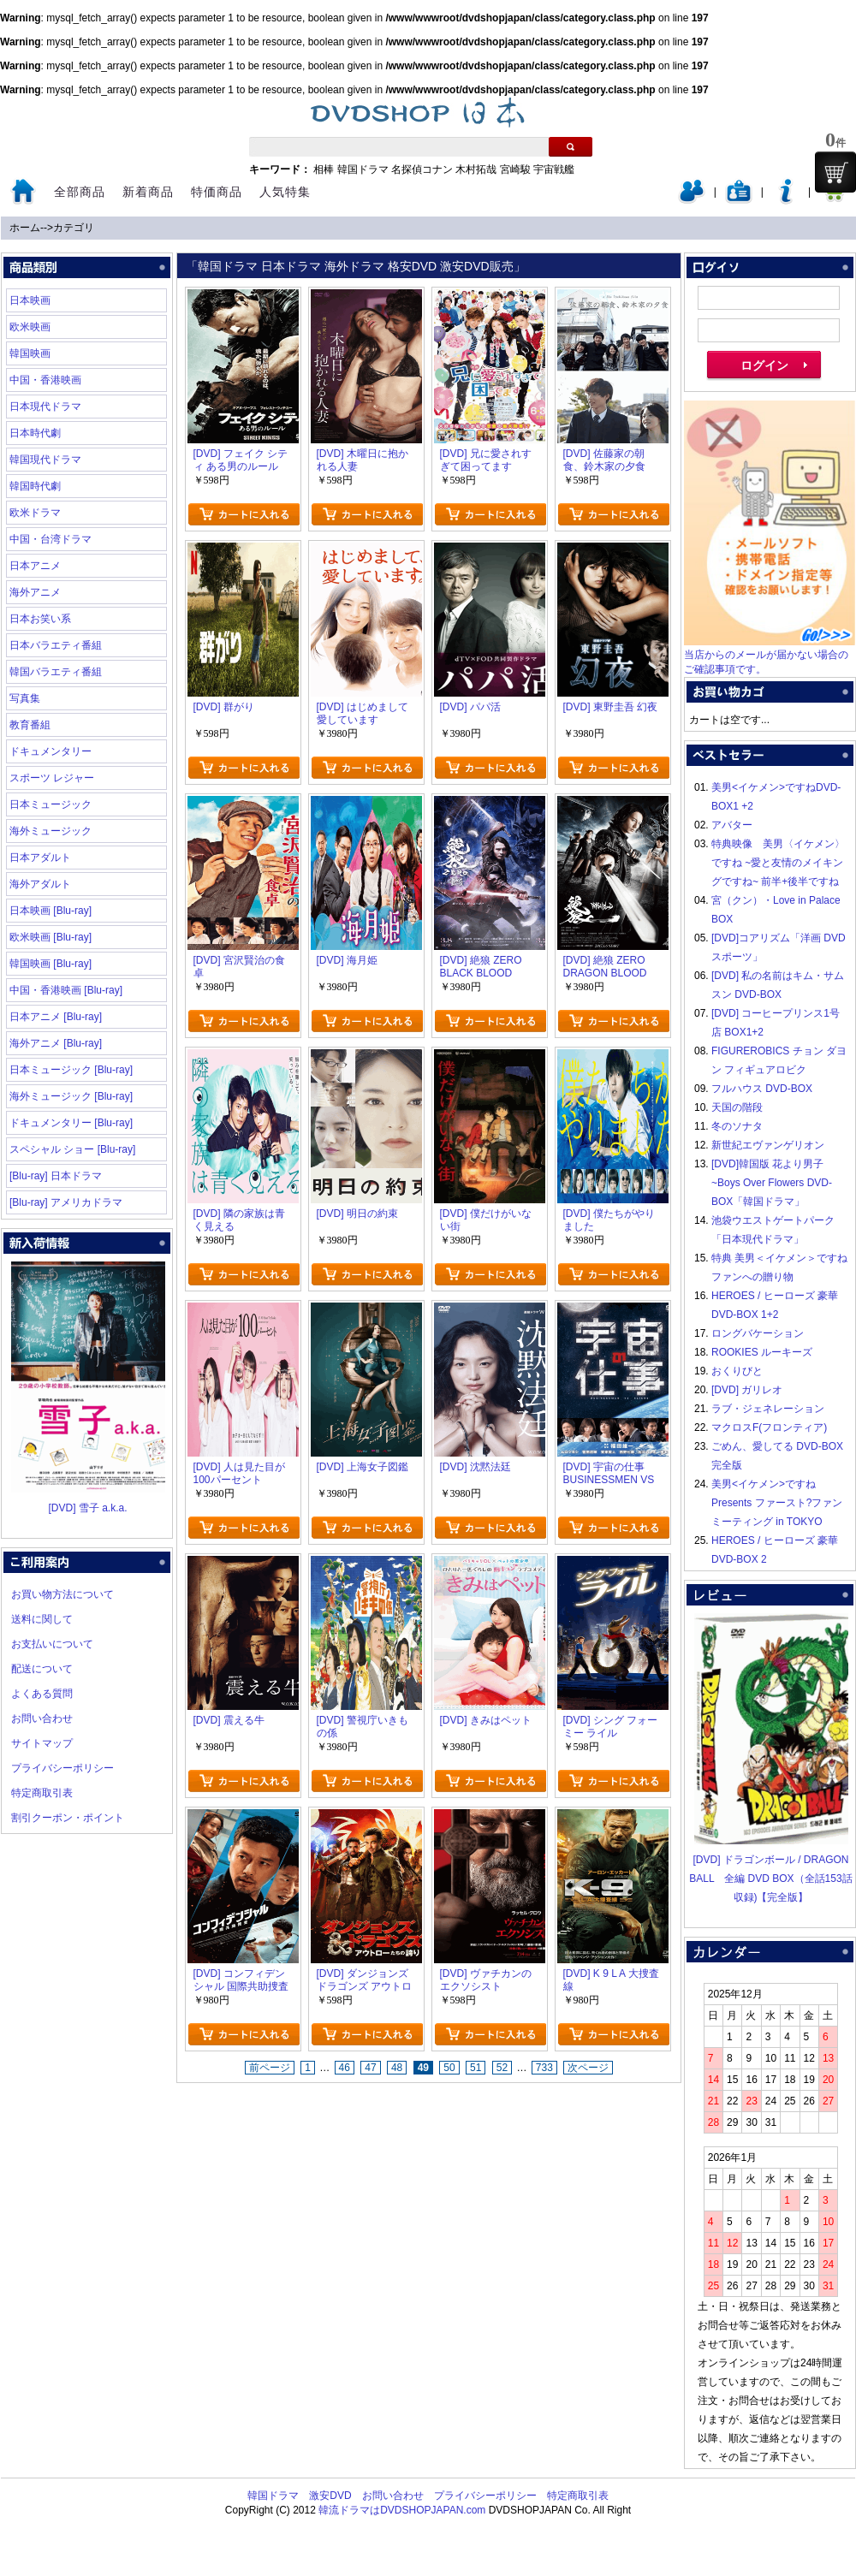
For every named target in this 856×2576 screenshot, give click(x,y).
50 (449, 2068)
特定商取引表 (42, 1793)
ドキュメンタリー (50, 751)
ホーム (24, 228)
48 (396, 2068)
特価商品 (216, 192)
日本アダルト (40, 858)
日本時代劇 (35, 433)
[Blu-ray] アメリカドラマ (65, 1202)
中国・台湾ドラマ (50, 539)
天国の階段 (737, 1107)
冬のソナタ (737, 1126)
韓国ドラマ (363, 169)
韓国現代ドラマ (45, 460)
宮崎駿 (515, 169)
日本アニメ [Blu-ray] (55, 1017)
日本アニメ (35, 566)
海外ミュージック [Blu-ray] (71, 1096)
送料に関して (42, 1619)
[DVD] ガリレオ (746, 1390)
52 (502, 2068)
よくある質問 (42, 1694)
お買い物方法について (62, 1594)
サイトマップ (42, 1743)
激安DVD (330, 2496)
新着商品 (148, 192)
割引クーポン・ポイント (67, 1818)
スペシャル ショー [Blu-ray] (72, 1149)
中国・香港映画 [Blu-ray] (65, 990)
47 (370, 2068)
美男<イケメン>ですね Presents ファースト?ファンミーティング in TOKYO (776, 1503)
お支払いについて (52, 1644)
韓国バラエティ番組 (55, 672)
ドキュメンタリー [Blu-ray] (71, 1123)
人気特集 (285, 192)
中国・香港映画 (45, 380)
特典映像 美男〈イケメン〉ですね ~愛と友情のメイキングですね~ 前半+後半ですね (778, 862)
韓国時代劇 (35, 486)
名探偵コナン (422, 169)
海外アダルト (40, 884)
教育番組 (30, 725)
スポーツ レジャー (51, 778)
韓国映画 (30, 353)
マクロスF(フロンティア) (769, 1427)
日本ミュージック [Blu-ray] (71, 1070)
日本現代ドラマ (45, 407)
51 (475, 2068)
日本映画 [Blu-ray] (50, 911)
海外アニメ (35, 592)
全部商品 (79, 192)
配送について (42, 1669)
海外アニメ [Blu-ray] (55, 1043)
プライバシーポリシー (62, 1768)
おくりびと (737, 1371)
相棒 (323, 169)
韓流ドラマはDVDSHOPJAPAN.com (401, 2510)
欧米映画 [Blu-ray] (50, 937)
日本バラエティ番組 (55, 645)
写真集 (24, 698)
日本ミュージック (50, 804)
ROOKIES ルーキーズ (761, 1352)
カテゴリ (73, 228)
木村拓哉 (475, 169)
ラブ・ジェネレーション (767, 1409)
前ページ (269, 2068)
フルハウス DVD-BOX (761, 1089)
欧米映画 (30, 327)
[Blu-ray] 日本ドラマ (55, 1176)
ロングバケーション (757, 1333)
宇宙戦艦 (553, 169)
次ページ (588, 2068)
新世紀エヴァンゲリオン (767, 1145)
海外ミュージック (50, 831)
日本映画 (30, 300)
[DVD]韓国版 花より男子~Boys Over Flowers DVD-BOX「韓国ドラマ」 (771, 1183)
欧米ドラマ (35, 513)
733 (544, 2068)
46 (344, 2068)
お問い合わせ (42, 1718)
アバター (731, 825)
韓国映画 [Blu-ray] (50, 964)
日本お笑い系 (40, 619)
